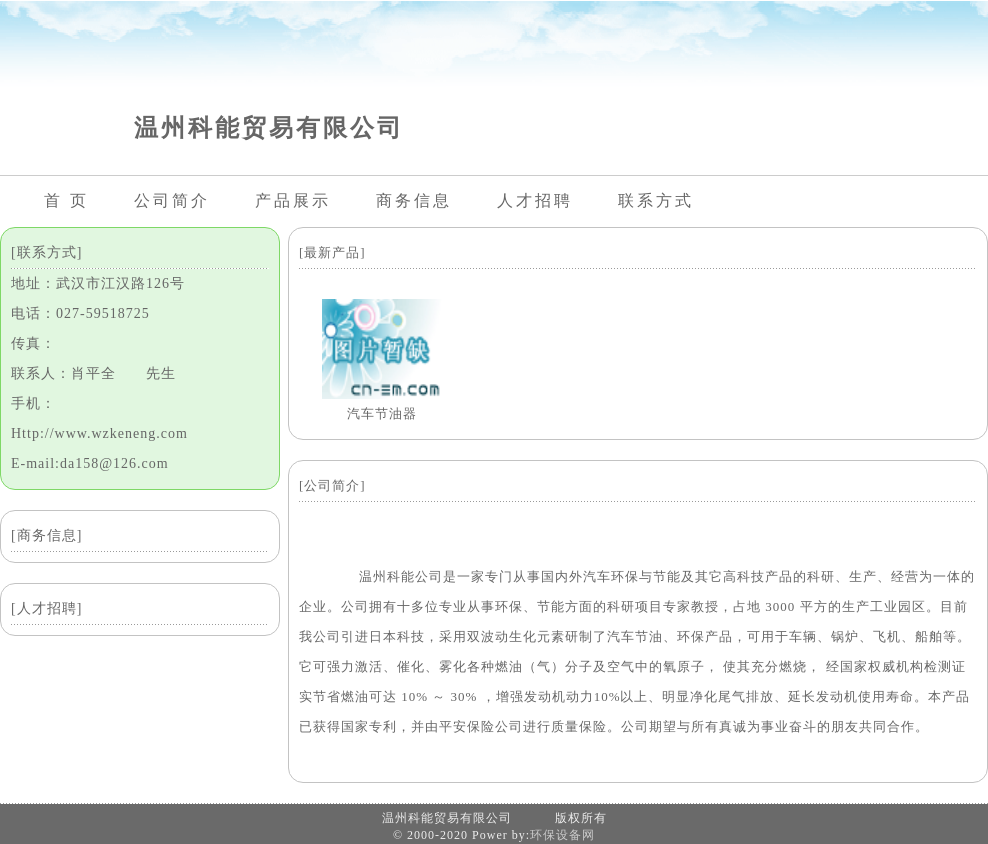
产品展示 (293, 200)
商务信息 (414, 200)
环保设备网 (562, 835)
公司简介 (172, 200)
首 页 (66, 200)
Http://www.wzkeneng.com (99, 433)
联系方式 (656, 200)
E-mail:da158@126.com (90, 463)
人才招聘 (535, 200)
